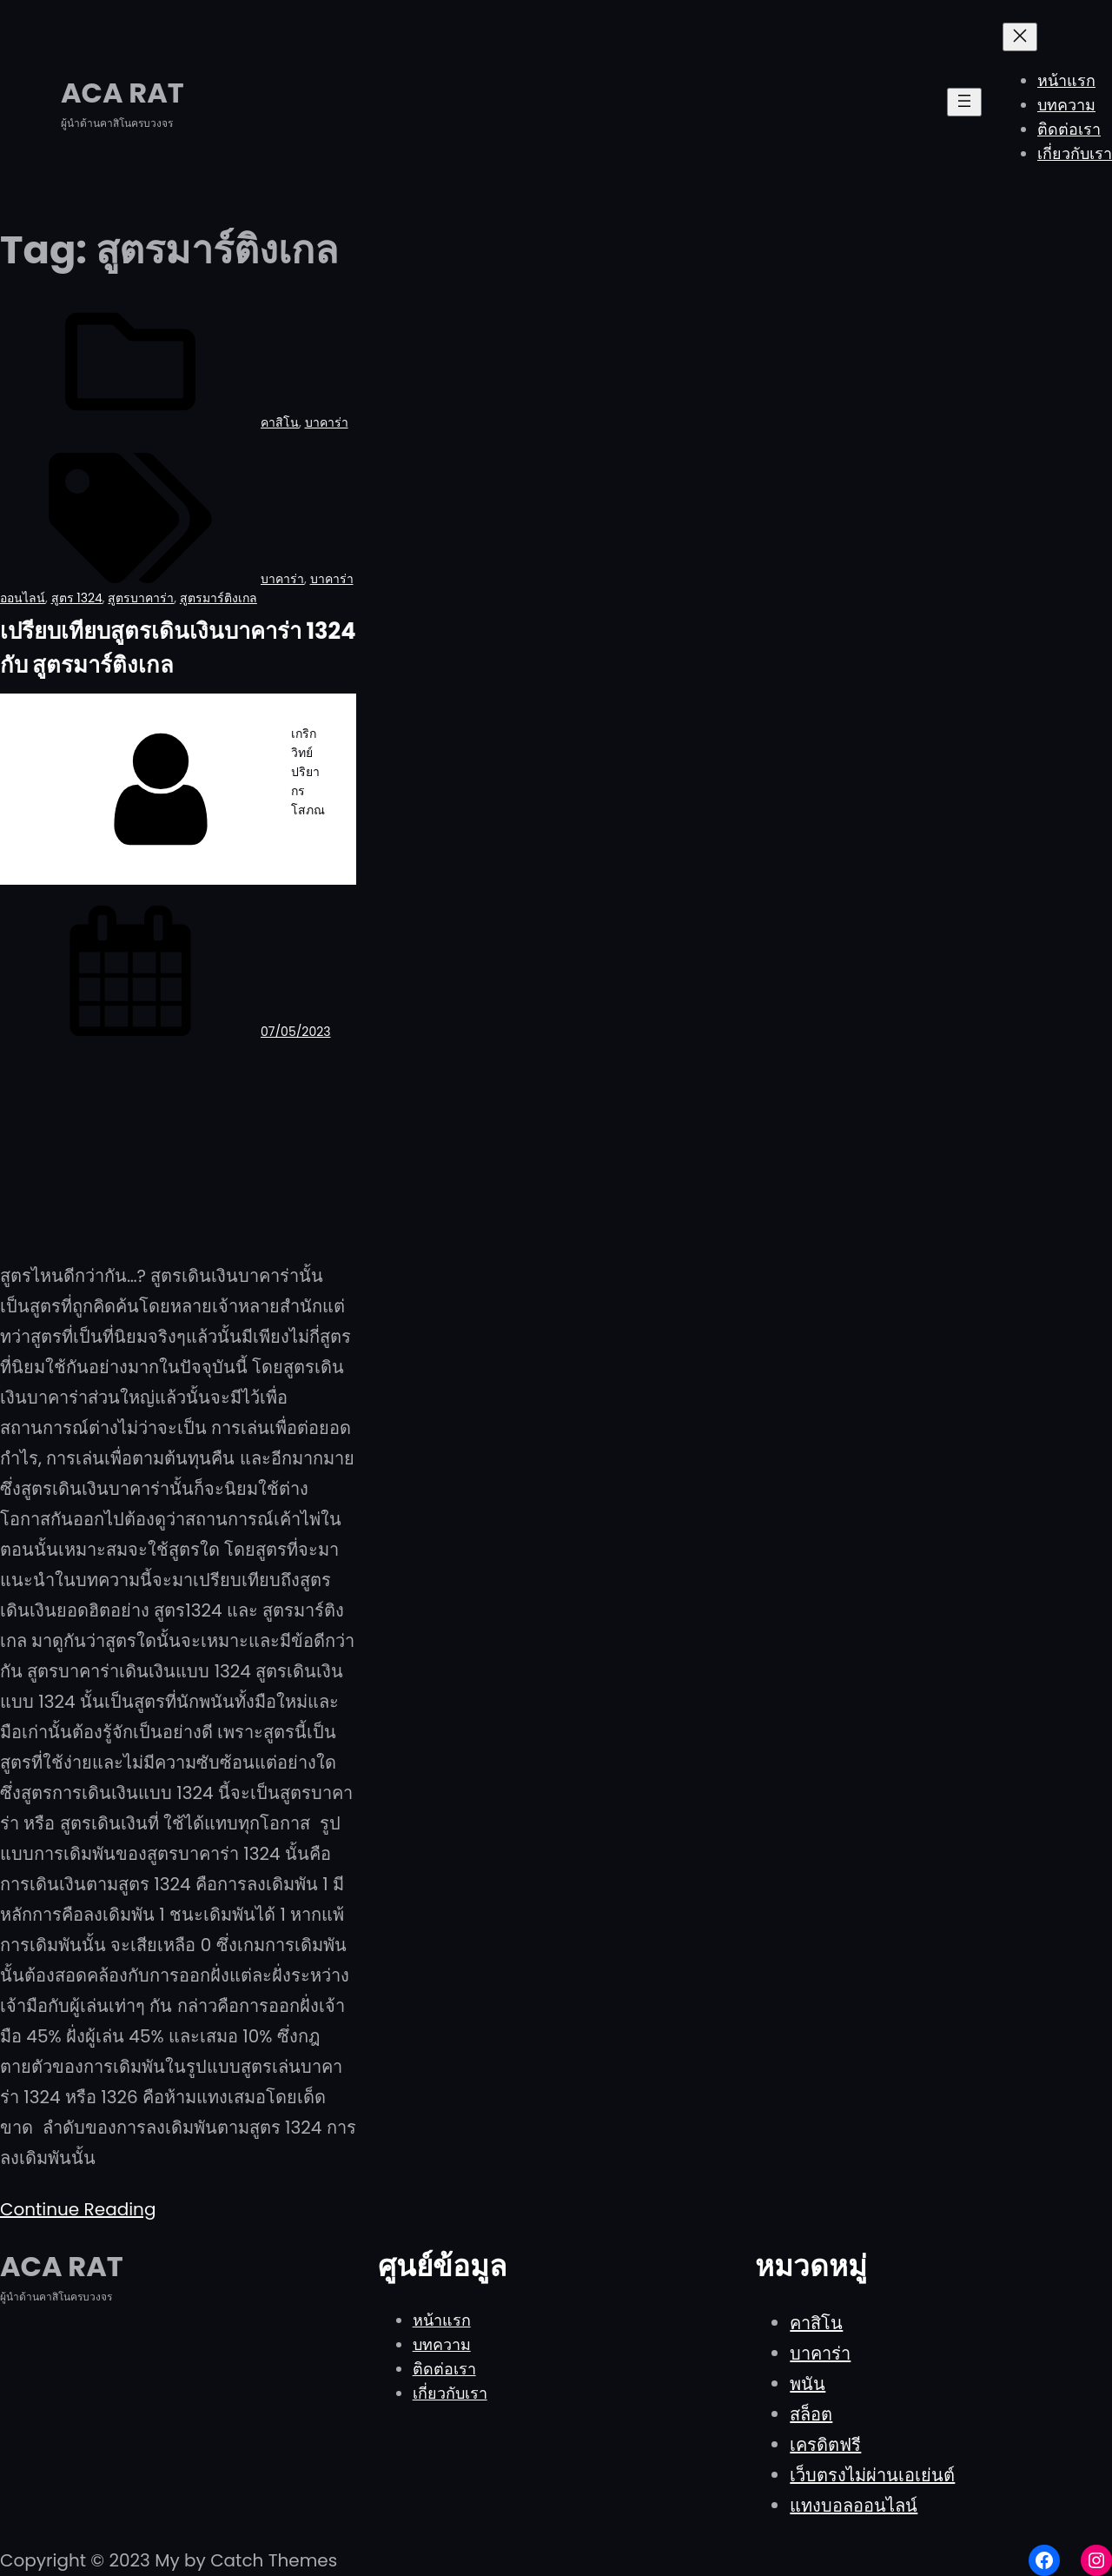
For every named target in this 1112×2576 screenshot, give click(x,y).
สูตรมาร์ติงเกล (218, 598)
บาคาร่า (326, 422)
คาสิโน (280, 422)
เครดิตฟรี (825, 2445)
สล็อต (811, 2414)
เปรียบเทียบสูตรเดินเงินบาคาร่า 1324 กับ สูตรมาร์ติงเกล (177, 647)
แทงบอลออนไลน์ (853, 2505)
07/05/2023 (296, 1031)
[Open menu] (964, 102)
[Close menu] (1020, 37)
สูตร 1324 (77, 598)
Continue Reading (78, 2209)
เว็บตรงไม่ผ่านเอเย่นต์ (872, 2475)
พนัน (807, 2384)
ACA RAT (122, 92)
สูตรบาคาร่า (141, 598)
